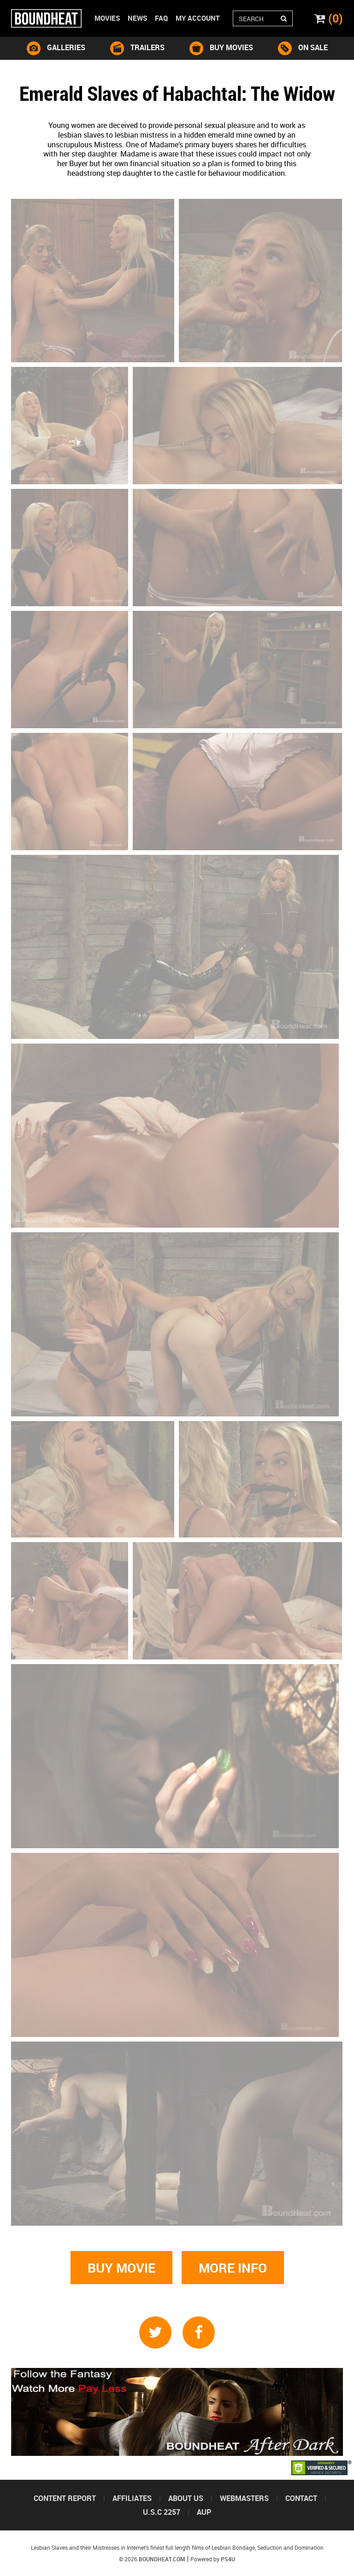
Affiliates (132, 2498)
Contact (301, 2498)
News (138, 18)
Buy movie (121, 2267)
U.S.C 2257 (161, 2512)
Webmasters (244, 2498)
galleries (56, 48)
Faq (161, 18)
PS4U (228, 2559)
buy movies (221, 48)
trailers (137, 48)
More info (233, 2267)
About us (185, 2498)
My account (198, 18)
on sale (303, 48)
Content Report (65, 2498)
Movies (107, 18)
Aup (204, 2512)
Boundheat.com (162, 2559)
